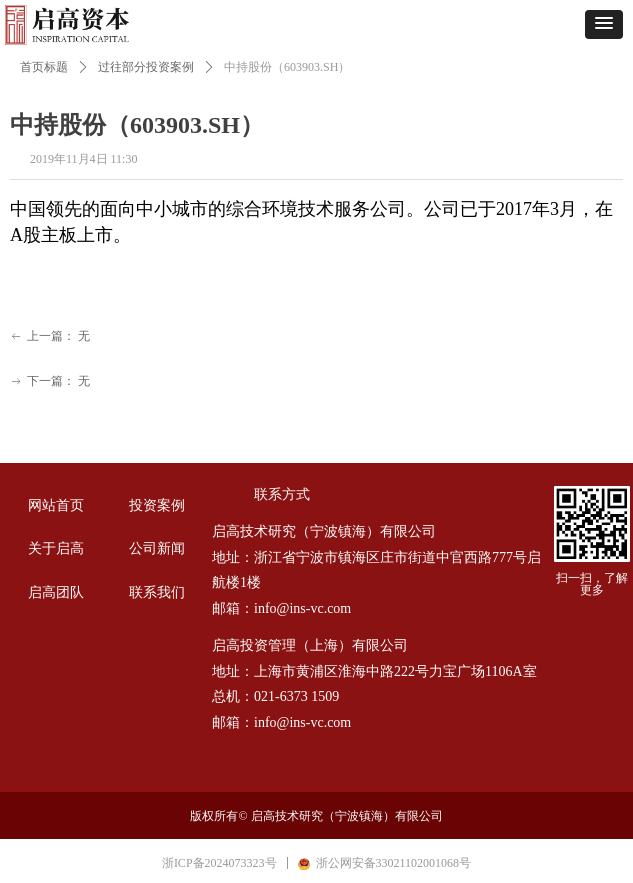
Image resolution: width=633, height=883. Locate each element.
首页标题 (44, 67)
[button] (604, 24)
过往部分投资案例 (146, 67)
